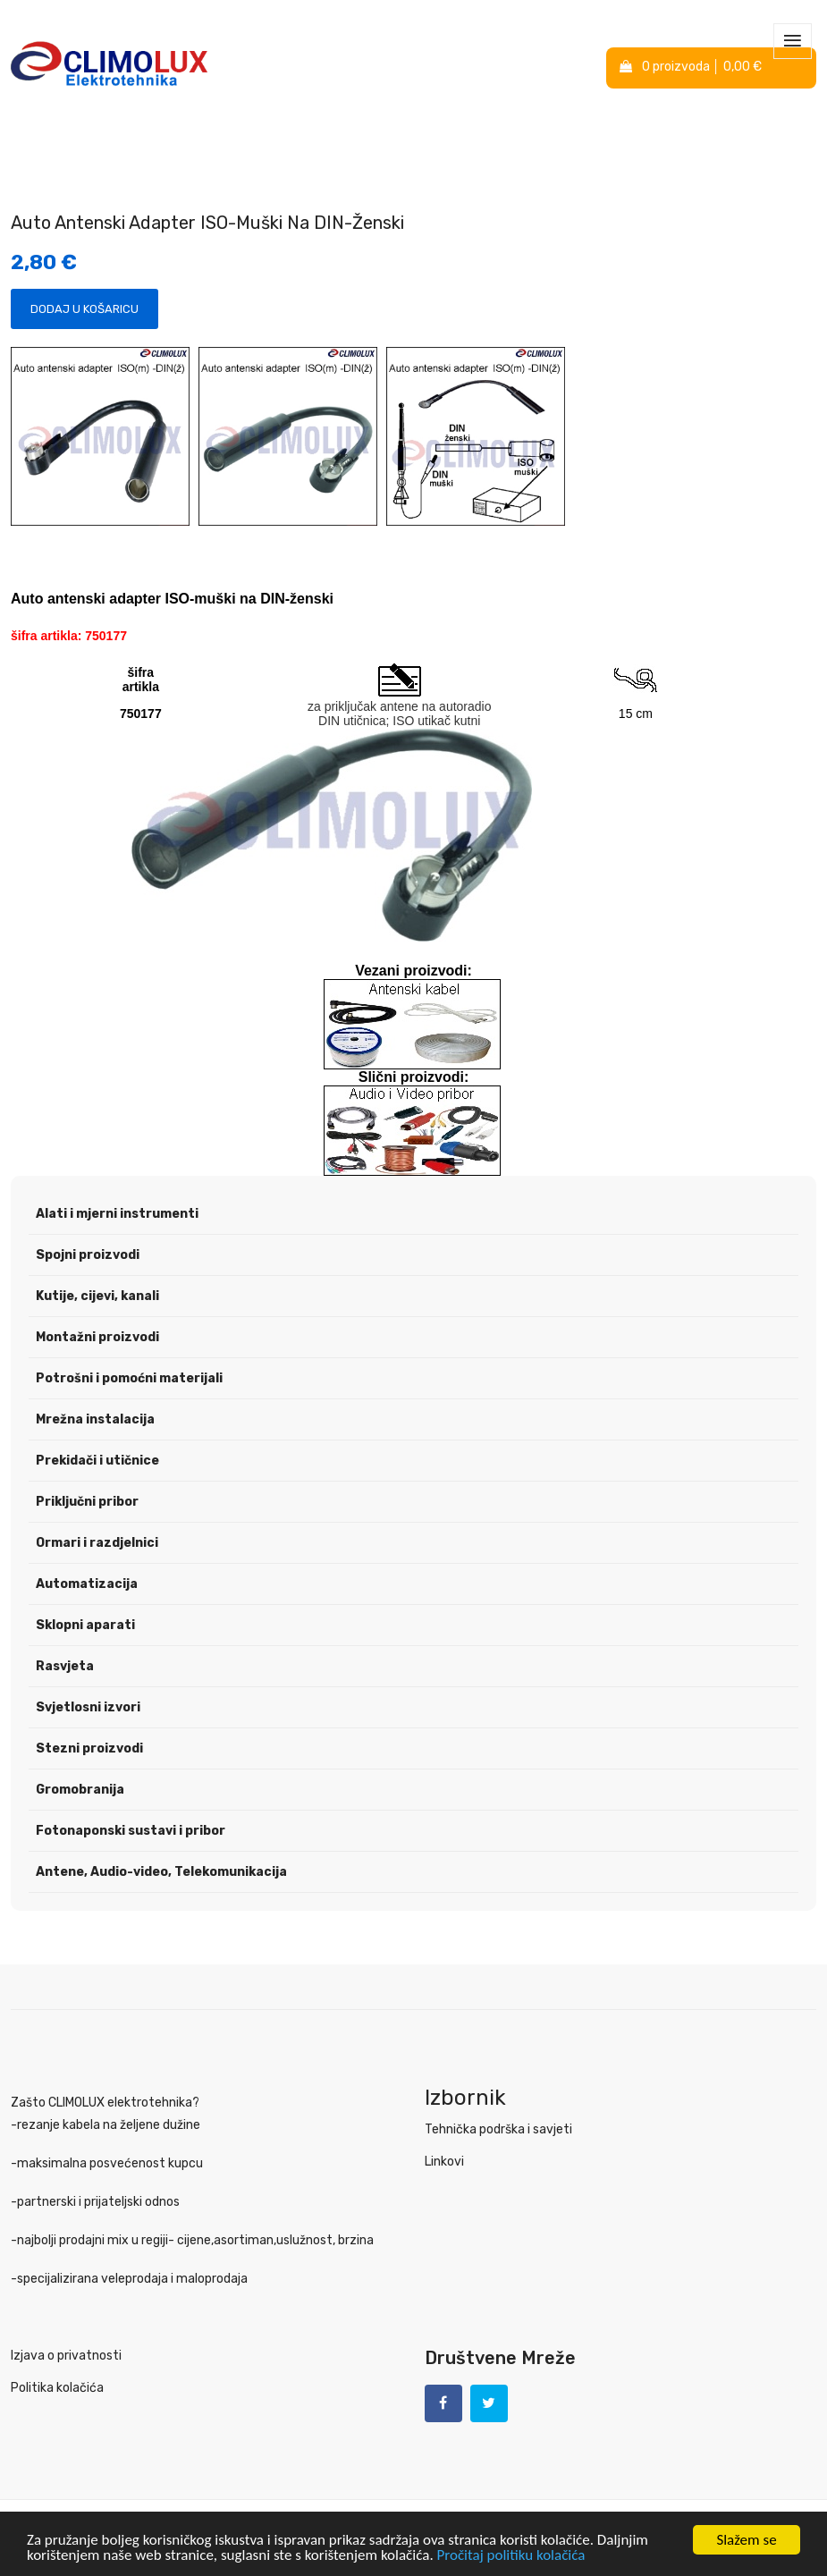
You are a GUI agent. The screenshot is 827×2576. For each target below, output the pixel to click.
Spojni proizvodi (87, 1255)
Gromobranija (80, 1789)
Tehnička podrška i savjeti (498, 2129)
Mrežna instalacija (95, 1419)
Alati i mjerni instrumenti (117, 1213)
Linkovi (444, 2161)
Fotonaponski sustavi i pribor (130, 1830)
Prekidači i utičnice (97, 1460)
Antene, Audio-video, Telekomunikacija (161, 1871)
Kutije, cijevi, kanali (97, 1296)
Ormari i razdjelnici (97, 1542)
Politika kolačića (57, 2387)
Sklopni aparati (85, 1625)
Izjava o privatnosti (66, 2355)
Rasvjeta (65, 1666)
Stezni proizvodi (89, 1748)
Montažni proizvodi (97, 1337)
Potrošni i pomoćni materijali (129, 1378)
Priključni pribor (87, 1501)
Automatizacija (87, 1584)
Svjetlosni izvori (88, 1707)
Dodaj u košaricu (84, 309)
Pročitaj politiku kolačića (511, 2555)
